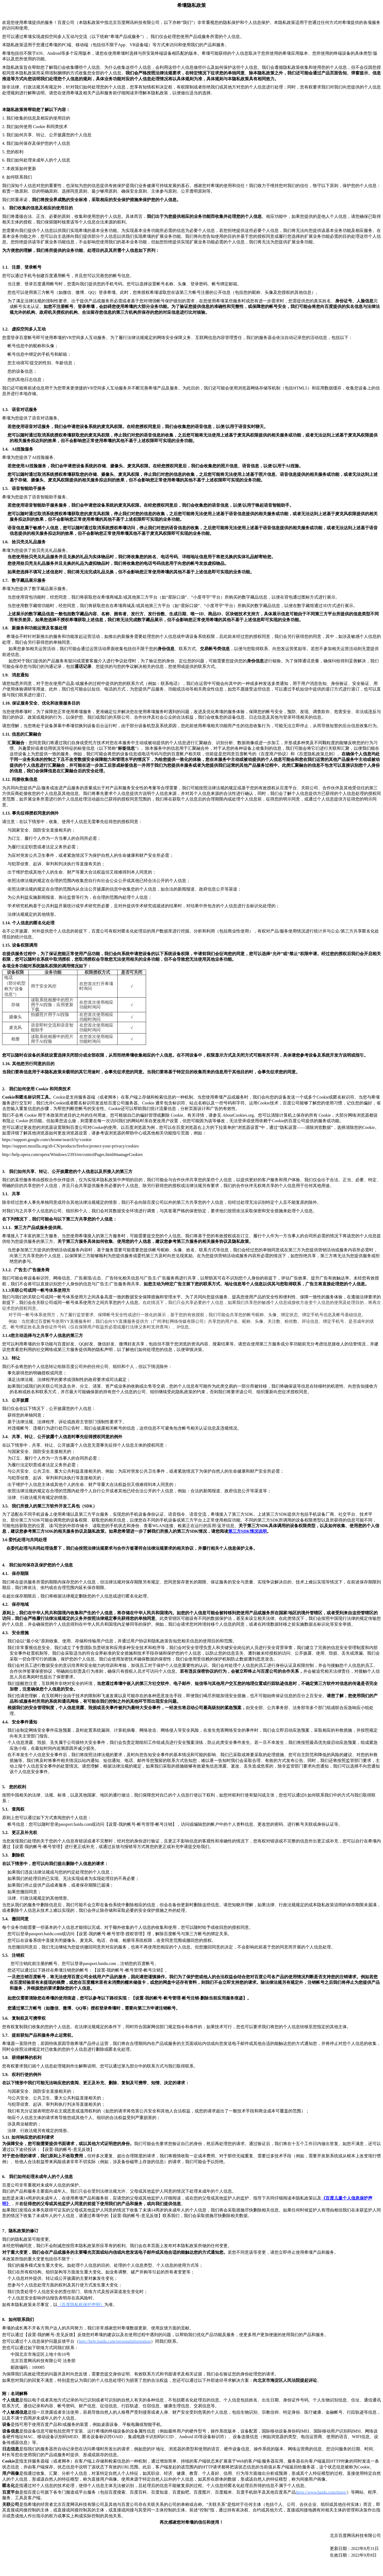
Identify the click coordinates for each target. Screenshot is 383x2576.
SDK (247, 1531)
